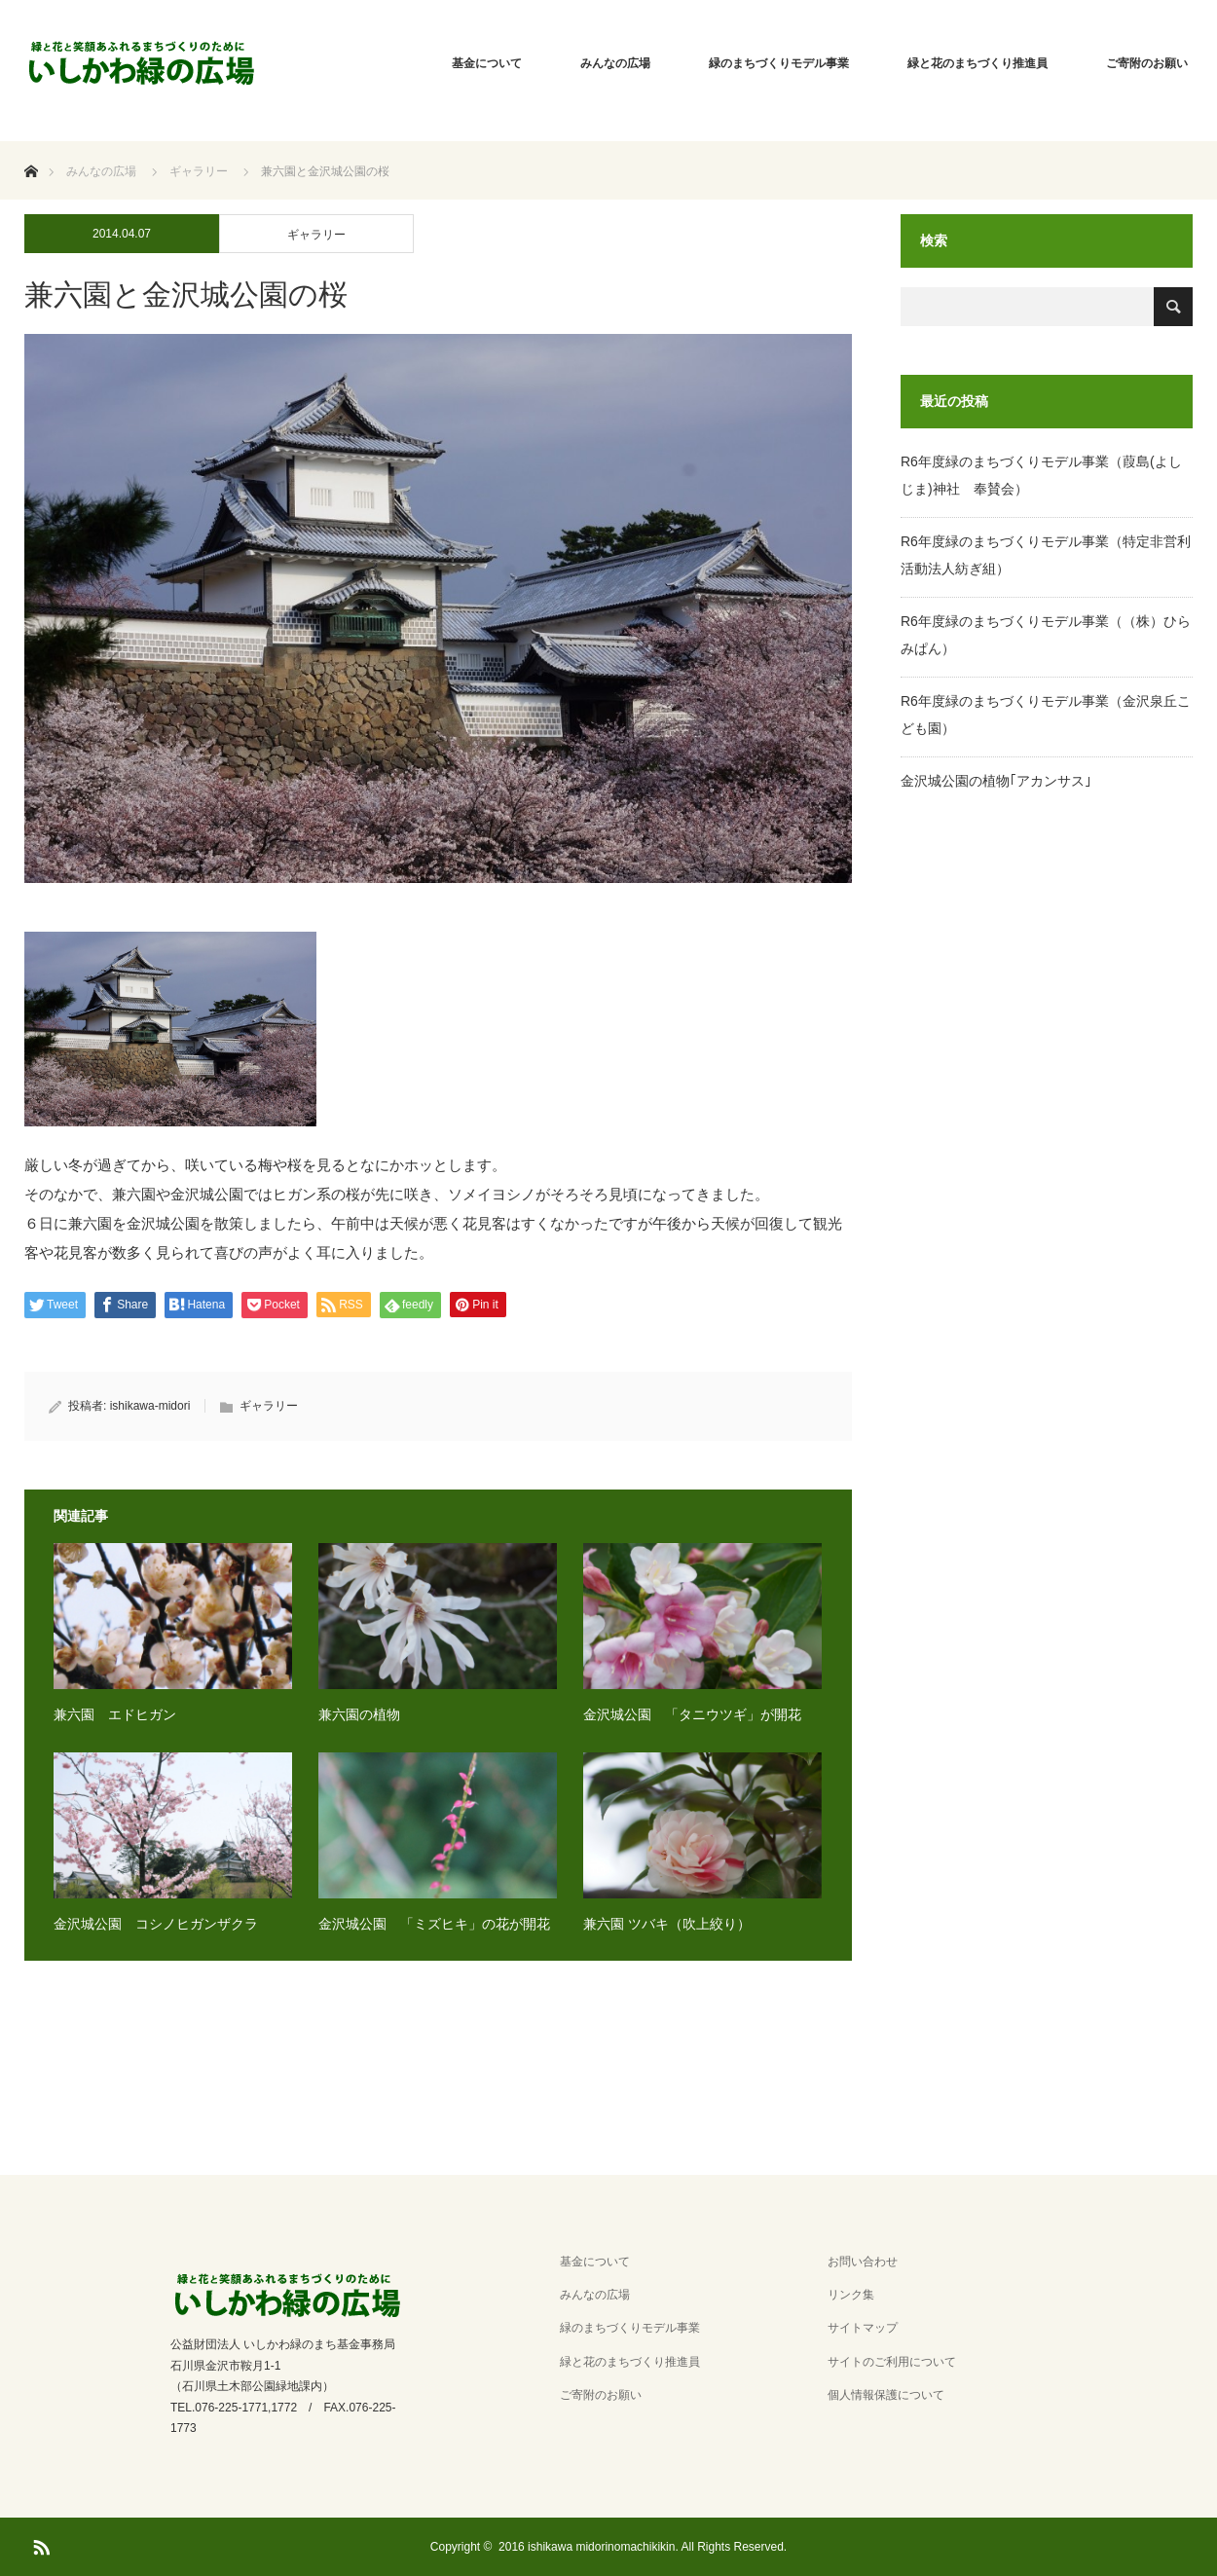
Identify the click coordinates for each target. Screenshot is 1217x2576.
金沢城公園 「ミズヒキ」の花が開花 (434, 1924)
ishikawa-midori (150, 1406)
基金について (487, 63)
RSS (39, 2543)
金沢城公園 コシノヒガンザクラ (156, 1924)
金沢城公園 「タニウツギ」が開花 (692, 1714)
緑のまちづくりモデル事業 (779, 63)
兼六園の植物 (359, 1714)
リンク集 (851, 2294)
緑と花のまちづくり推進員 (977, 63)
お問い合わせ (863, 2261)
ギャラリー (316, 234)
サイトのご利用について (892, 2362)
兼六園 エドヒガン (115, 1714)
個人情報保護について (886, 2395)
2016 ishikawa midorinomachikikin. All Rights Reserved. (642, 2547)
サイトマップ (863, 2328)
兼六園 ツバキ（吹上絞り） (667, 1924)
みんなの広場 (615, 63)
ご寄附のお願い (1147, 63)
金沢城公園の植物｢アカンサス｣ (996, 781)
